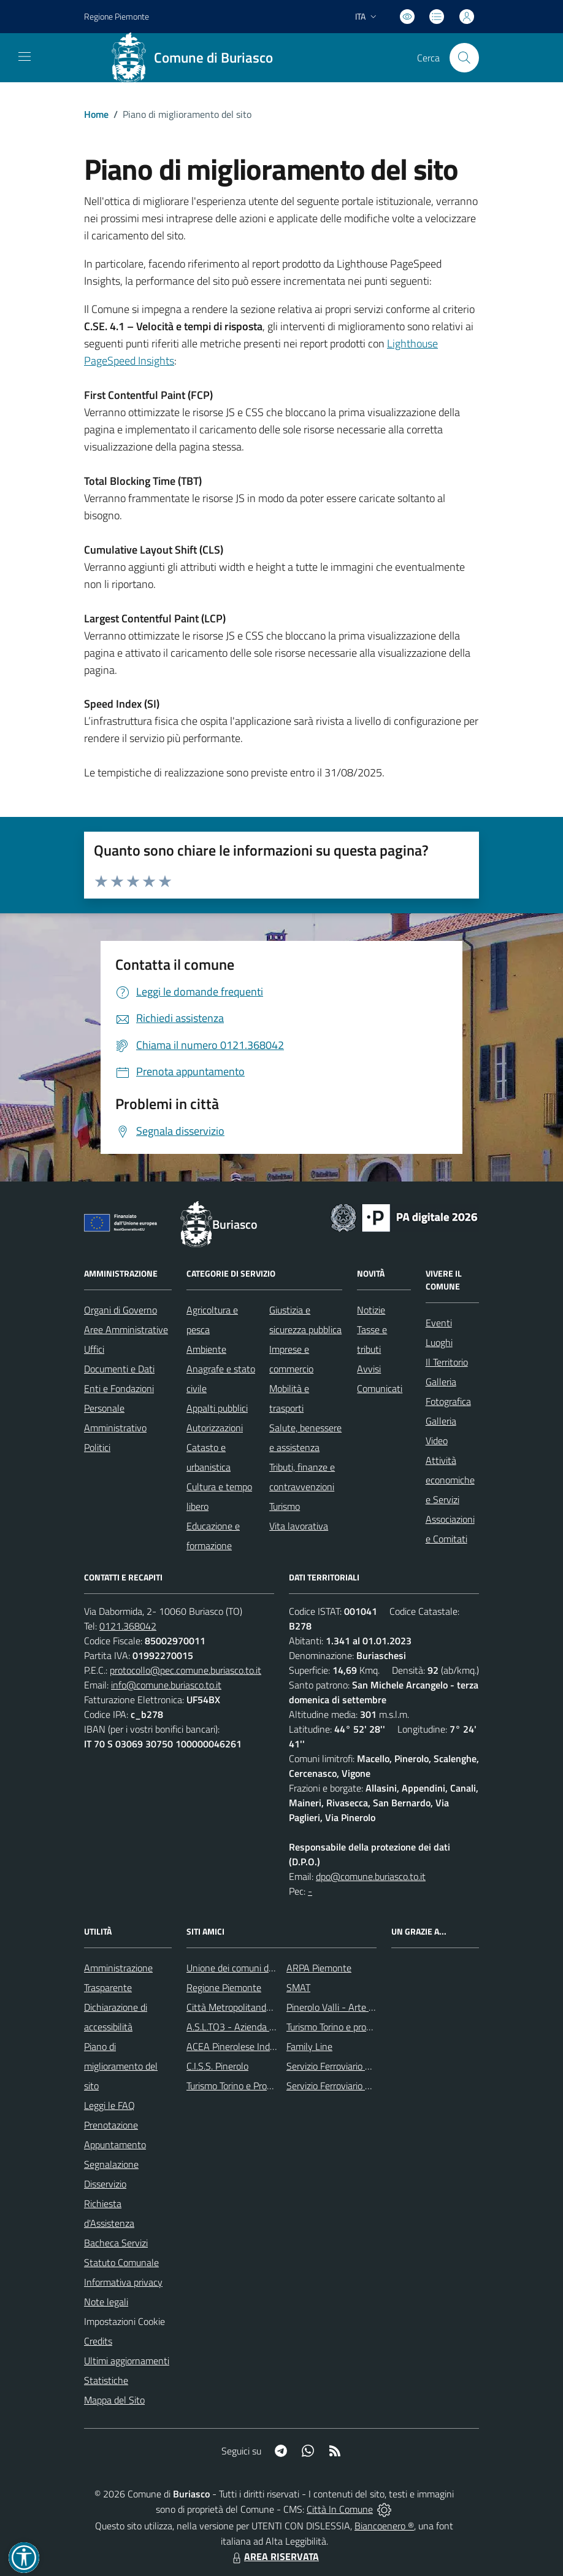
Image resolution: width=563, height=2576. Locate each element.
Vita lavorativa (298, 1525)
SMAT (298, 1987)
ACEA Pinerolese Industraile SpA (252, 2046)
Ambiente (206, 1349)
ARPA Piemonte (318, 1967)
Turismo (284, 1506)
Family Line (309, 2046)
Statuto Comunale (121, 2262)
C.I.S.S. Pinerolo (217, 2066)
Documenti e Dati (119, 1368)
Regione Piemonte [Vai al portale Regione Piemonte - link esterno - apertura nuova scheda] (116, 16)
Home (96, 114)
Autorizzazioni (214, 1427)
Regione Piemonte (223, 1987)
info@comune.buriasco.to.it (166, 1684)
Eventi (439, 1322)
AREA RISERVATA (274, 2556)
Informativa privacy (123, 2282)
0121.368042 (127, 1626)
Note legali (106, 2301)
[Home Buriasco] (196, 58)
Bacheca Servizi (116, 2242)
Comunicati (379, 1388)
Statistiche (106, 2380)
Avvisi (369, 1368)
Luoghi (439, 1342)
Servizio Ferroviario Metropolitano (354, 2066)
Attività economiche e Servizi (450, 1480)
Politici (97, 1447)
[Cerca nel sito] (464, 57)
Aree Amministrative (126, 1329)
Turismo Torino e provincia (337, 2026)
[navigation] (24, 56)
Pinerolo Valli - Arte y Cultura (345, 2007)
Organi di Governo (120, 1309)
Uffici (94, 1349)
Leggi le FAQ (109, 2105)
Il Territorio (447, 1362)
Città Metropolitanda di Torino (246, 2007)
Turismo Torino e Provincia (238, 2085)
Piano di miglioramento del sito (121, 2066)
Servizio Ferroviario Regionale (345, 2085)
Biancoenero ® (384, 2525)
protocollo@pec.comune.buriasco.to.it (185, 1670)
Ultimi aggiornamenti (126, 2360)
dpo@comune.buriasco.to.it (371, 1876)
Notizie (371, 1309)
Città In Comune (340, 2509)
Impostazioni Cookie (124, 2321)
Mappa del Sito (114, 2399)
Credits (98, 2341)
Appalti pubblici (217, 1408)
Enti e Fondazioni (119, 1388)
